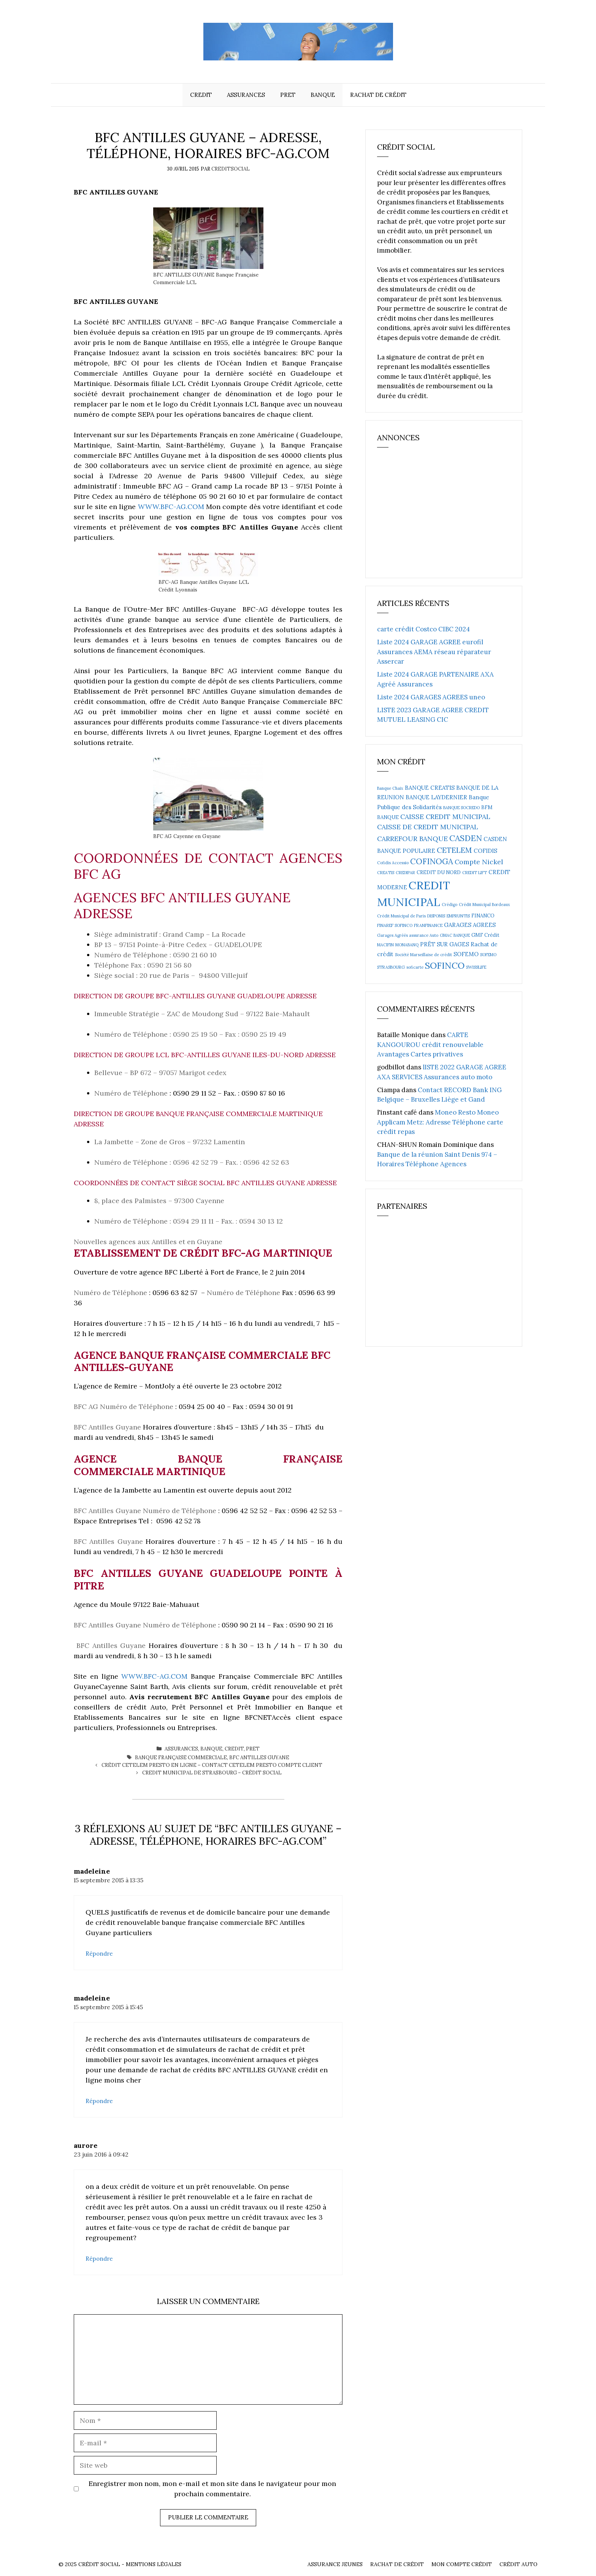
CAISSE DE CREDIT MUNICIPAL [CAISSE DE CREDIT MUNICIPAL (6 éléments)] (427, 826)
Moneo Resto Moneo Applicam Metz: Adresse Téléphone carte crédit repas (440, 1122)
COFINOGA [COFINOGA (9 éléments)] (431, 861)
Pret (287, 94)
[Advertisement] (434, 516)
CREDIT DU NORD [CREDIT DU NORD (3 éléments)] (439, 872)
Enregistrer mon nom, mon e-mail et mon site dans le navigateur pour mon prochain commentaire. (212, 2488)
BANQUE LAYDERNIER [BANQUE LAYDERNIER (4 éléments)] (436, 797)
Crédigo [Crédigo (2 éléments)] (449, 904)
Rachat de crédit (378, 94)
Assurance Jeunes (335, 2564)
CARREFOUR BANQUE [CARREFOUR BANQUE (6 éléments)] (412, 838)
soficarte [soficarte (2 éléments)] (414, 967)
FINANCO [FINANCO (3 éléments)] (483, 915)
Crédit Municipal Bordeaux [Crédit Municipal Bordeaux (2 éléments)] (484, 904)
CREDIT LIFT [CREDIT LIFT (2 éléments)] (474, 872)
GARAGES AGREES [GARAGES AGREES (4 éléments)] (470, 924)
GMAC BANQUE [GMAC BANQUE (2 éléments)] (455, 935)
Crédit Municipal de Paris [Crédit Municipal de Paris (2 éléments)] (401, 916)
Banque (323, 94)
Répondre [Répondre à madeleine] (99, 1953)
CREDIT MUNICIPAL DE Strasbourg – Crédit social (212, 1773)
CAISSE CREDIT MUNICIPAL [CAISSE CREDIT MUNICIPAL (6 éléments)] (445, 816)
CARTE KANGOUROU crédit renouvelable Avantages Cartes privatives (430, 1044)
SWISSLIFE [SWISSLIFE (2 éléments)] (476, 967)
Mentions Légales (153, 2564)
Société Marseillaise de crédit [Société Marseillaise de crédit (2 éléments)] (423, 954)
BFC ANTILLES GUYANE (259, 1757)
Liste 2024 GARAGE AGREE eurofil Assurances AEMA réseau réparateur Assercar (434, 652)
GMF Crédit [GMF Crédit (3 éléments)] (485, 935)
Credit (201, 94)
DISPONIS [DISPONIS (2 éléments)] (436, 916)
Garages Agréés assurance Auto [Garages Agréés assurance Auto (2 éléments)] (407, 935)
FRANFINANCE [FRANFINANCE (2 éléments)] (428, 925)
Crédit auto (518, 2564)
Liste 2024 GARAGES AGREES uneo (431, 697)
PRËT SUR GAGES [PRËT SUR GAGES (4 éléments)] (444, 944)
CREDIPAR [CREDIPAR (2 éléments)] (405, 872)
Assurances (246, 94)
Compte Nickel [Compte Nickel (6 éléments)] (479, 861)
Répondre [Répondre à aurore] (99, 2258)
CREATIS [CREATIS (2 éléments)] (385, 872)
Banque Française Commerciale (181, 1757)
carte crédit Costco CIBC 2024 (423, 629)
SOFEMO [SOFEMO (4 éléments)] (466, 954)
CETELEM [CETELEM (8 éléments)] (454, 850)
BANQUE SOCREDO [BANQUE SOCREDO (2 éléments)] (461, 807)
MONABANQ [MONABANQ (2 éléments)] (406, 944)
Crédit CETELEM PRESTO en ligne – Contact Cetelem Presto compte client (211, 1765)
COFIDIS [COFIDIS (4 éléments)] (485, 850)
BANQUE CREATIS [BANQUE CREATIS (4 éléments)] (430, 787)
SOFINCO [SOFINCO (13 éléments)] (444, 965)
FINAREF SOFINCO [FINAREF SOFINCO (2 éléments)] (394, 925)
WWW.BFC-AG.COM (171, 506)
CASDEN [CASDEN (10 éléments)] (465, 838)
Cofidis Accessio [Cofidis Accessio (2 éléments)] (393, 862)
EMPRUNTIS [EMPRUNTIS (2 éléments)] (458, 916)
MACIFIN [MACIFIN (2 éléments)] (385, 944)
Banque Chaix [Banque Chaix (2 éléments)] (390, 788)
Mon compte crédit (461, 2564)
